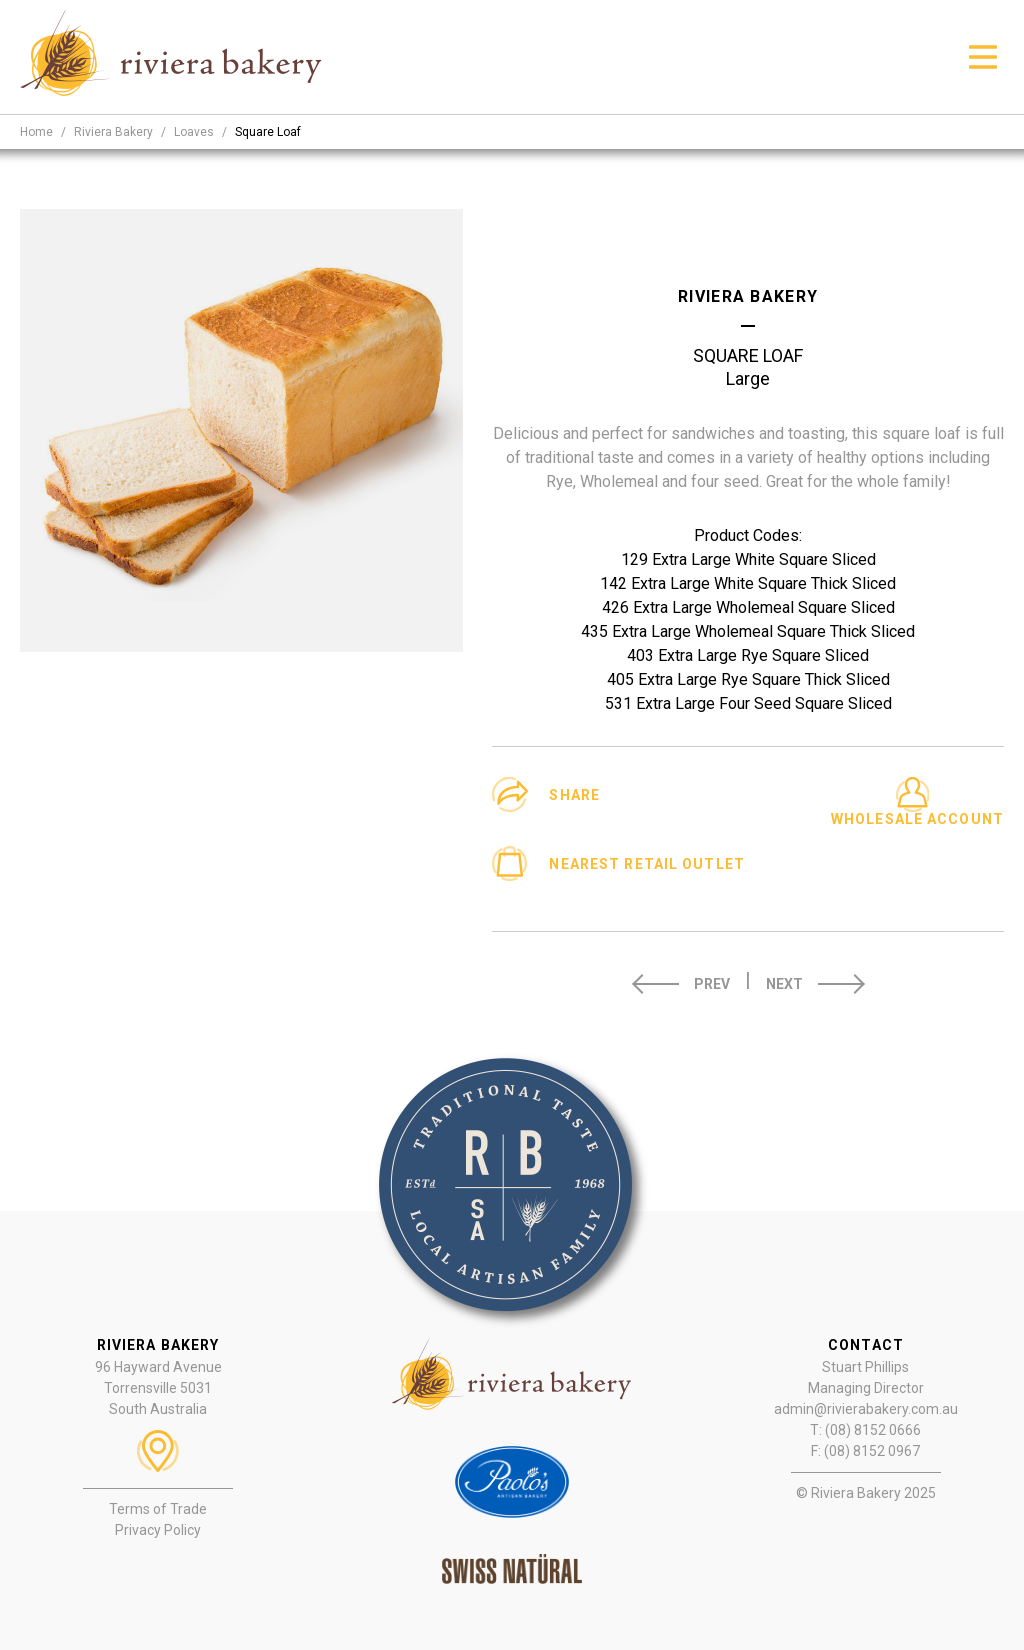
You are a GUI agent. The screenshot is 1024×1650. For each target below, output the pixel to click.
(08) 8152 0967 (872, 1451)
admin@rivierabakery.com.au (866, 1409)
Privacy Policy (158, 1530)
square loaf (268, 132)
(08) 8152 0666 (873, 1430)
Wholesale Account (917, 819)
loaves (194, 132)
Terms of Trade (158, 1509)
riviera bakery (113, 132)
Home (36, 132)
